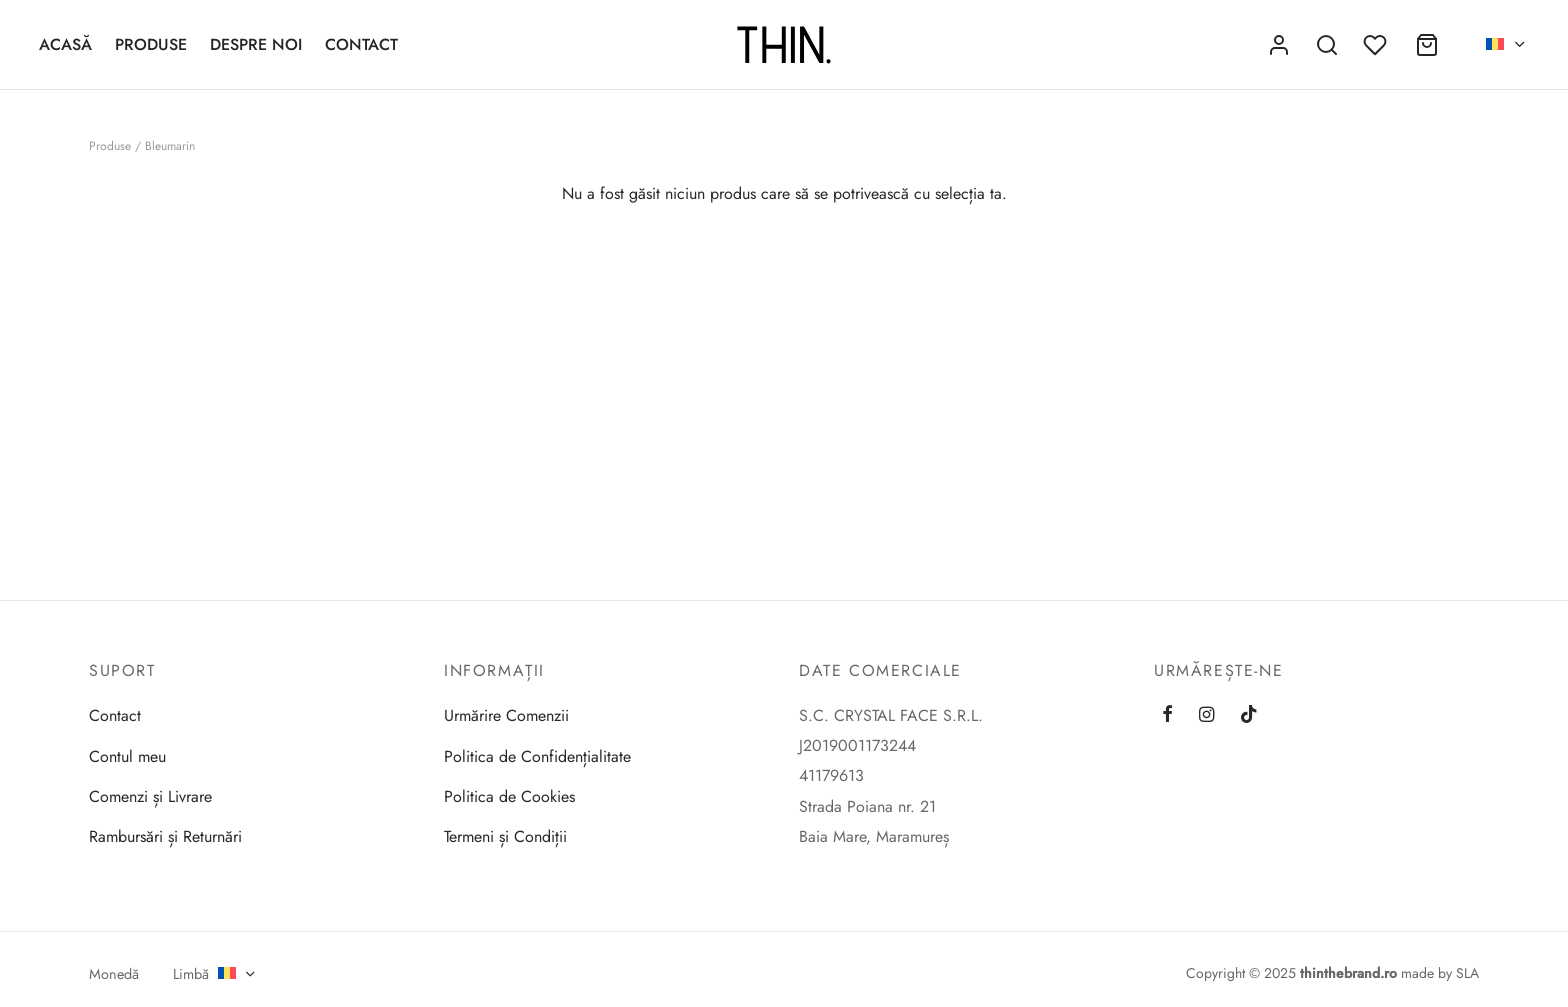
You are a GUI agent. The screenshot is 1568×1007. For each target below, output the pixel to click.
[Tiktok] (1249, 715)
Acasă (65, 44)
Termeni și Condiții (505, 836)
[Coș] (1427, 45)
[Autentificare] (1279, 45)
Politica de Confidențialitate (537, 756)
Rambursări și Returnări (165, 836)
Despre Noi (256, 44)
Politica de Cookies (509, 796)
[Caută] (1327, 45)
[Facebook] (1167, 715)
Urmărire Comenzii (506, 715)
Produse (151, 44)
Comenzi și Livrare (150, 796)
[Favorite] (1377, 45)
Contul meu (127, 756)
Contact (361, 44)
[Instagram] (1206, 715)
